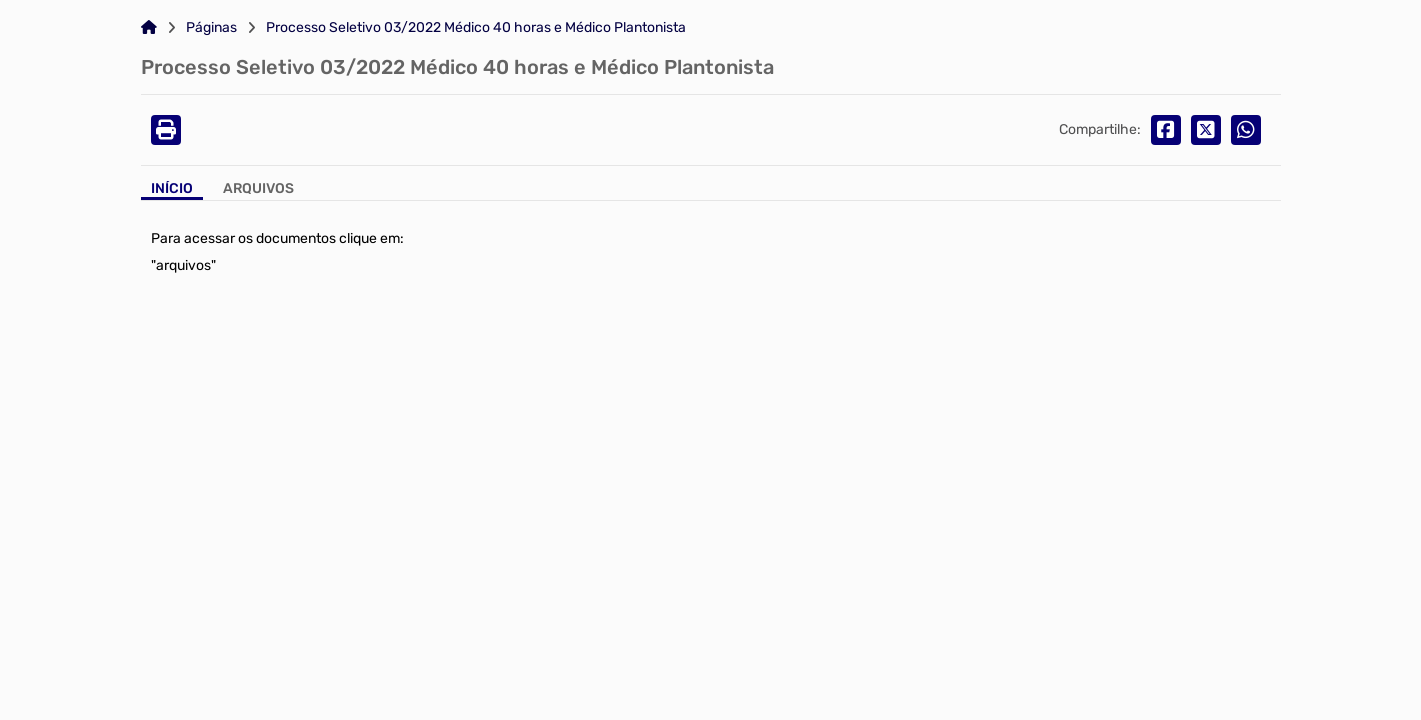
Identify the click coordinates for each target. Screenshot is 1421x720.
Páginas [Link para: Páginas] (211, 28)
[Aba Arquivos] (258, 190)
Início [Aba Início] (172, 189)
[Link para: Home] (149, 28)
